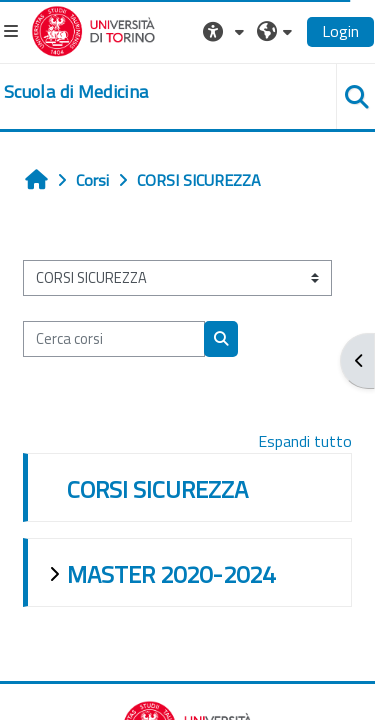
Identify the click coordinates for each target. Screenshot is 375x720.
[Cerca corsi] (114, 339)
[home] (76, 92)
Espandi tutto (305, 441)
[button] (226, 31)
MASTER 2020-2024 (171, 574)
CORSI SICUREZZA (157, 489)
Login (340, 31)
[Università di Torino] (93, 29)
